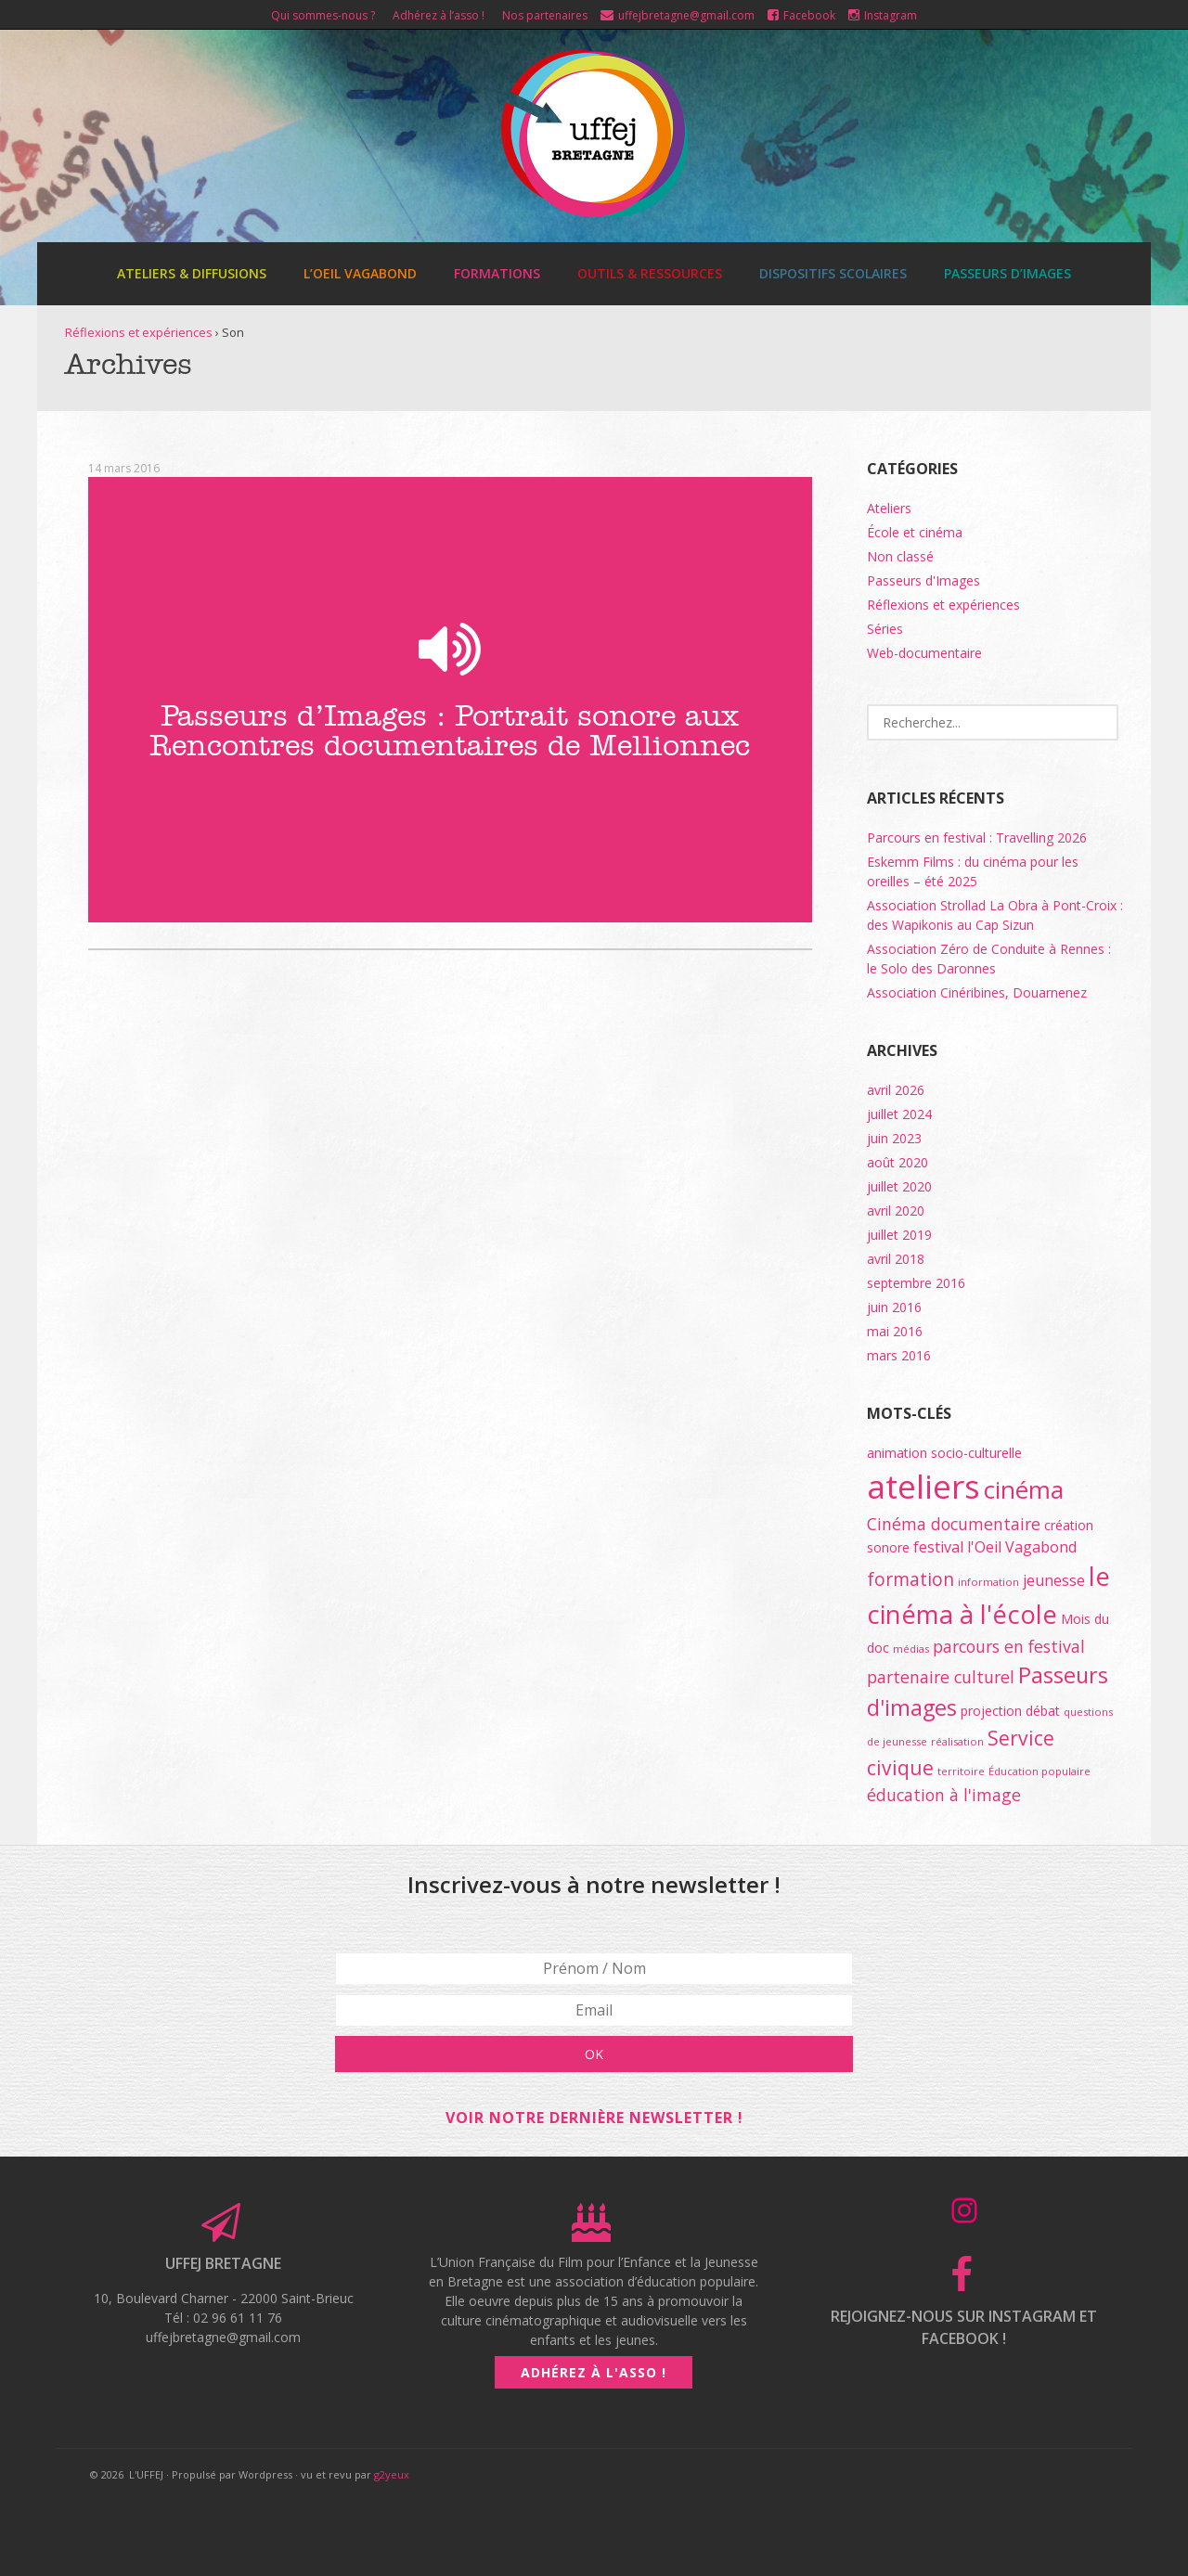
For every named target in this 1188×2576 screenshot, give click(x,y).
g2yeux (391, 2474)
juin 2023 (894, 1138)
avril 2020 (895, 1210)
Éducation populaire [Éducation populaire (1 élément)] (1039, 1771)
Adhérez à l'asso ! (593, 2372)
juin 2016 (894, 1307)
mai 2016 (895, 1331)
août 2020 (897, 1162)
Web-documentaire (924, 653)
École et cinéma (914, 532)
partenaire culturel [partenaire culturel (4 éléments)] (940, 1677)
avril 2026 (895, 1090)
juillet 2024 (899, 1114)
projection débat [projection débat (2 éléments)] (1010, 1710)
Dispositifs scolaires (833, 273)
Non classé (900, 556)
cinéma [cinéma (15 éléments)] (1024, 1489)
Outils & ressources (649, 273)
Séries (885, 629)
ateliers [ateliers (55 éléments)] (923, 1486)
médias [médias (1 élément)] (911, 1648)
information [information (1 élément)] (988, 1582)
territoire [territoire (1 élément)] (961, 1771)
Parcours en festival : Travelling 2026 (977, 837)
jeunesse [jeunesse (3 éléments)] (1054, 1580)
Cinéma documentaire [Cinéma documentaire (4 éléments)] (953, 1524)
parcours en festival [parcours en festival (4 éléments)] (1009, 1646)
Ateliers (889, 508)
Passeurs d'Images (923, 580)
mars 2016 (899, 1355)
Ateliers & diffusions (191, 273)
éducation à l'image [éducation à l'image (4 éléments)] (944, 1795)
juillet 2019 (899, 1234)
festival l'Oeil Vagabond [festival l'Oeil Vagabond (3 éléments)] (995, 1547)
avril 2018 (895, 1259)
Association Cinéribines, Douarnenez (977, 992)
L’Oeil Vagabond (360, 273)
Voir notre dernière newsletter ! (594, 2117)
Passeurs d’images (1007, 273)
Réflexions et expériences (139, 332)
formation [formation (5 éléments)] (910, 1579)
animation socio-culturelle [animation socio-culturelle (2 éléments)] (944, 1453)
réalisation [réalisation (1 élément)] (957, 1741)
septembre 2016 (916, 1283)
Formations (497, 273)
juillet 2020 (899, 1186)
